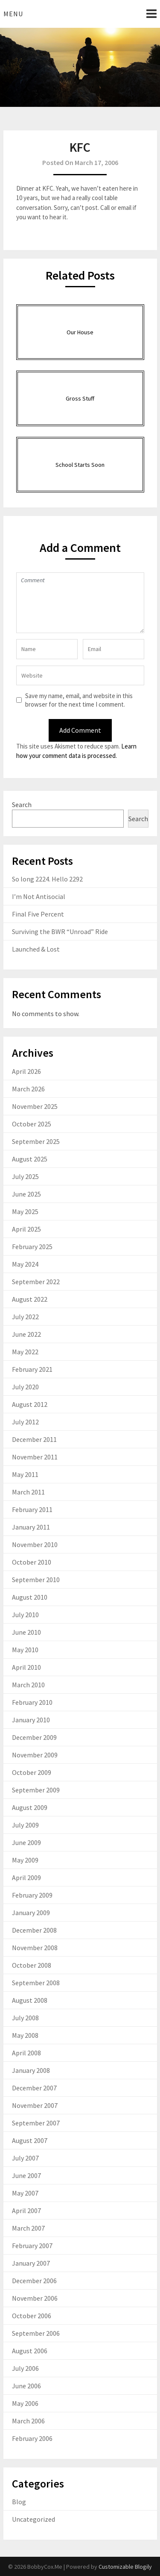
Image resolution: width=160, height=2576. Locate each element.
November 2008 (35, 1947)
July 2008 (25, 2017)
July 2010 (25, 1614)
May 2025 (25, 1211)
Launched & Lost (36, 949)
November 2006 (35, 2298)
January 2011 (31, 1527)
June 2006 (26, 2385)
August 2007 (29, 2140)
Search (22, 804)
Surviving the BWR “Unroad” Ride (60, 931)
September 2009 (36, 1790)
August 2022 (29, 1299)
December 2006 (34, 2280)
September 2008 (36, 1982)
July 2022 (25, 1316)
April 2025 (26, 1229)
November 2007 (35, 2105)
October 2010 (31, 1562)
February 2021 (32, 1369)
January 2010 (31, 1719)
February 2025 (32, 1246)
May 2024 (25, 1264)
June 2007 (26, 2175)
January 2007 (31, 2263)
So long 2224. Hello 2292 (47, 879)
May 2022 (25, 1351)
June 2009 (26, 1842)
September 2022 (36, 1281)
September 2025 (36, 1141)
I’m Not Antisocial (38, 896)
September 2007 (36, 2123)
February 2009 (32, 1895)
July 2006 (25, 2368)
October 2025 (31, 1124)
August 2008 (29, 2000)
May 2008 (25, 2035)
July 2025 (25, 1176)
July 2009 (25, 1825)
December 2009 (34, 1737)
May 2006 (25, 2403)
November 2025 (35, 1106)
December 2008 (34, 1930)
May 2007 (25, 2193)
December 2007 (34, 2088)
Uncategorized (33, 2519)
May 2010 (25, 1649)
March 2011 (28, 1492)
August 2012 (29, 1404)
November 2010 (35, 1544)
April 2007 (26, 2210)
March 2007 (28, 2228)
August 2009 (29, 1807)
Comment (80, 602)
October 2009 (31, 1772)
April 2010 (26, 1667)
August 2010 (29, 1597)
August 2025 (29, 1159)
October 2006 (31, 2315)
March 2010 (28, 1684)
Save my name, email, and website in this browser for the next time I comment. (79, 700)
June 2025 (26, 1194)
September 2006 (36, 2333)
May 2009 (25, 1860)
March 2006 (28, 2421)
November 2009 (35, 1755)
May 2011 (25, 1474)
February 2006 (32, 2438)
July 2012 (25, 1422)
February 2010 (32, 1702)
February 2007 (32, 2245)
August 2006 (29, 2350)
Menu (13, 13)
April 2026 (26, 1071)
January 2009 (31, 1912)
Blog (19, 2501)
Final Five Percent (38, 914)
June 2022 (26, 1334)
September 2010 (36, 1579)
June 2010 (26, 1632)
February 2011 (32, 1509)
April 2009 (26, 1877)
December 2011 (34, 1439)
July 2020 (25, 1386)
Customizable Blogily (125, 2566)
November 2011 (35, 1457)
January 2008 (31, 2070)
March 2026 (28, 1089)
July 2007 (25, 2158)
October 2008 (31, 1965)
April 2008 (26, 2052)
